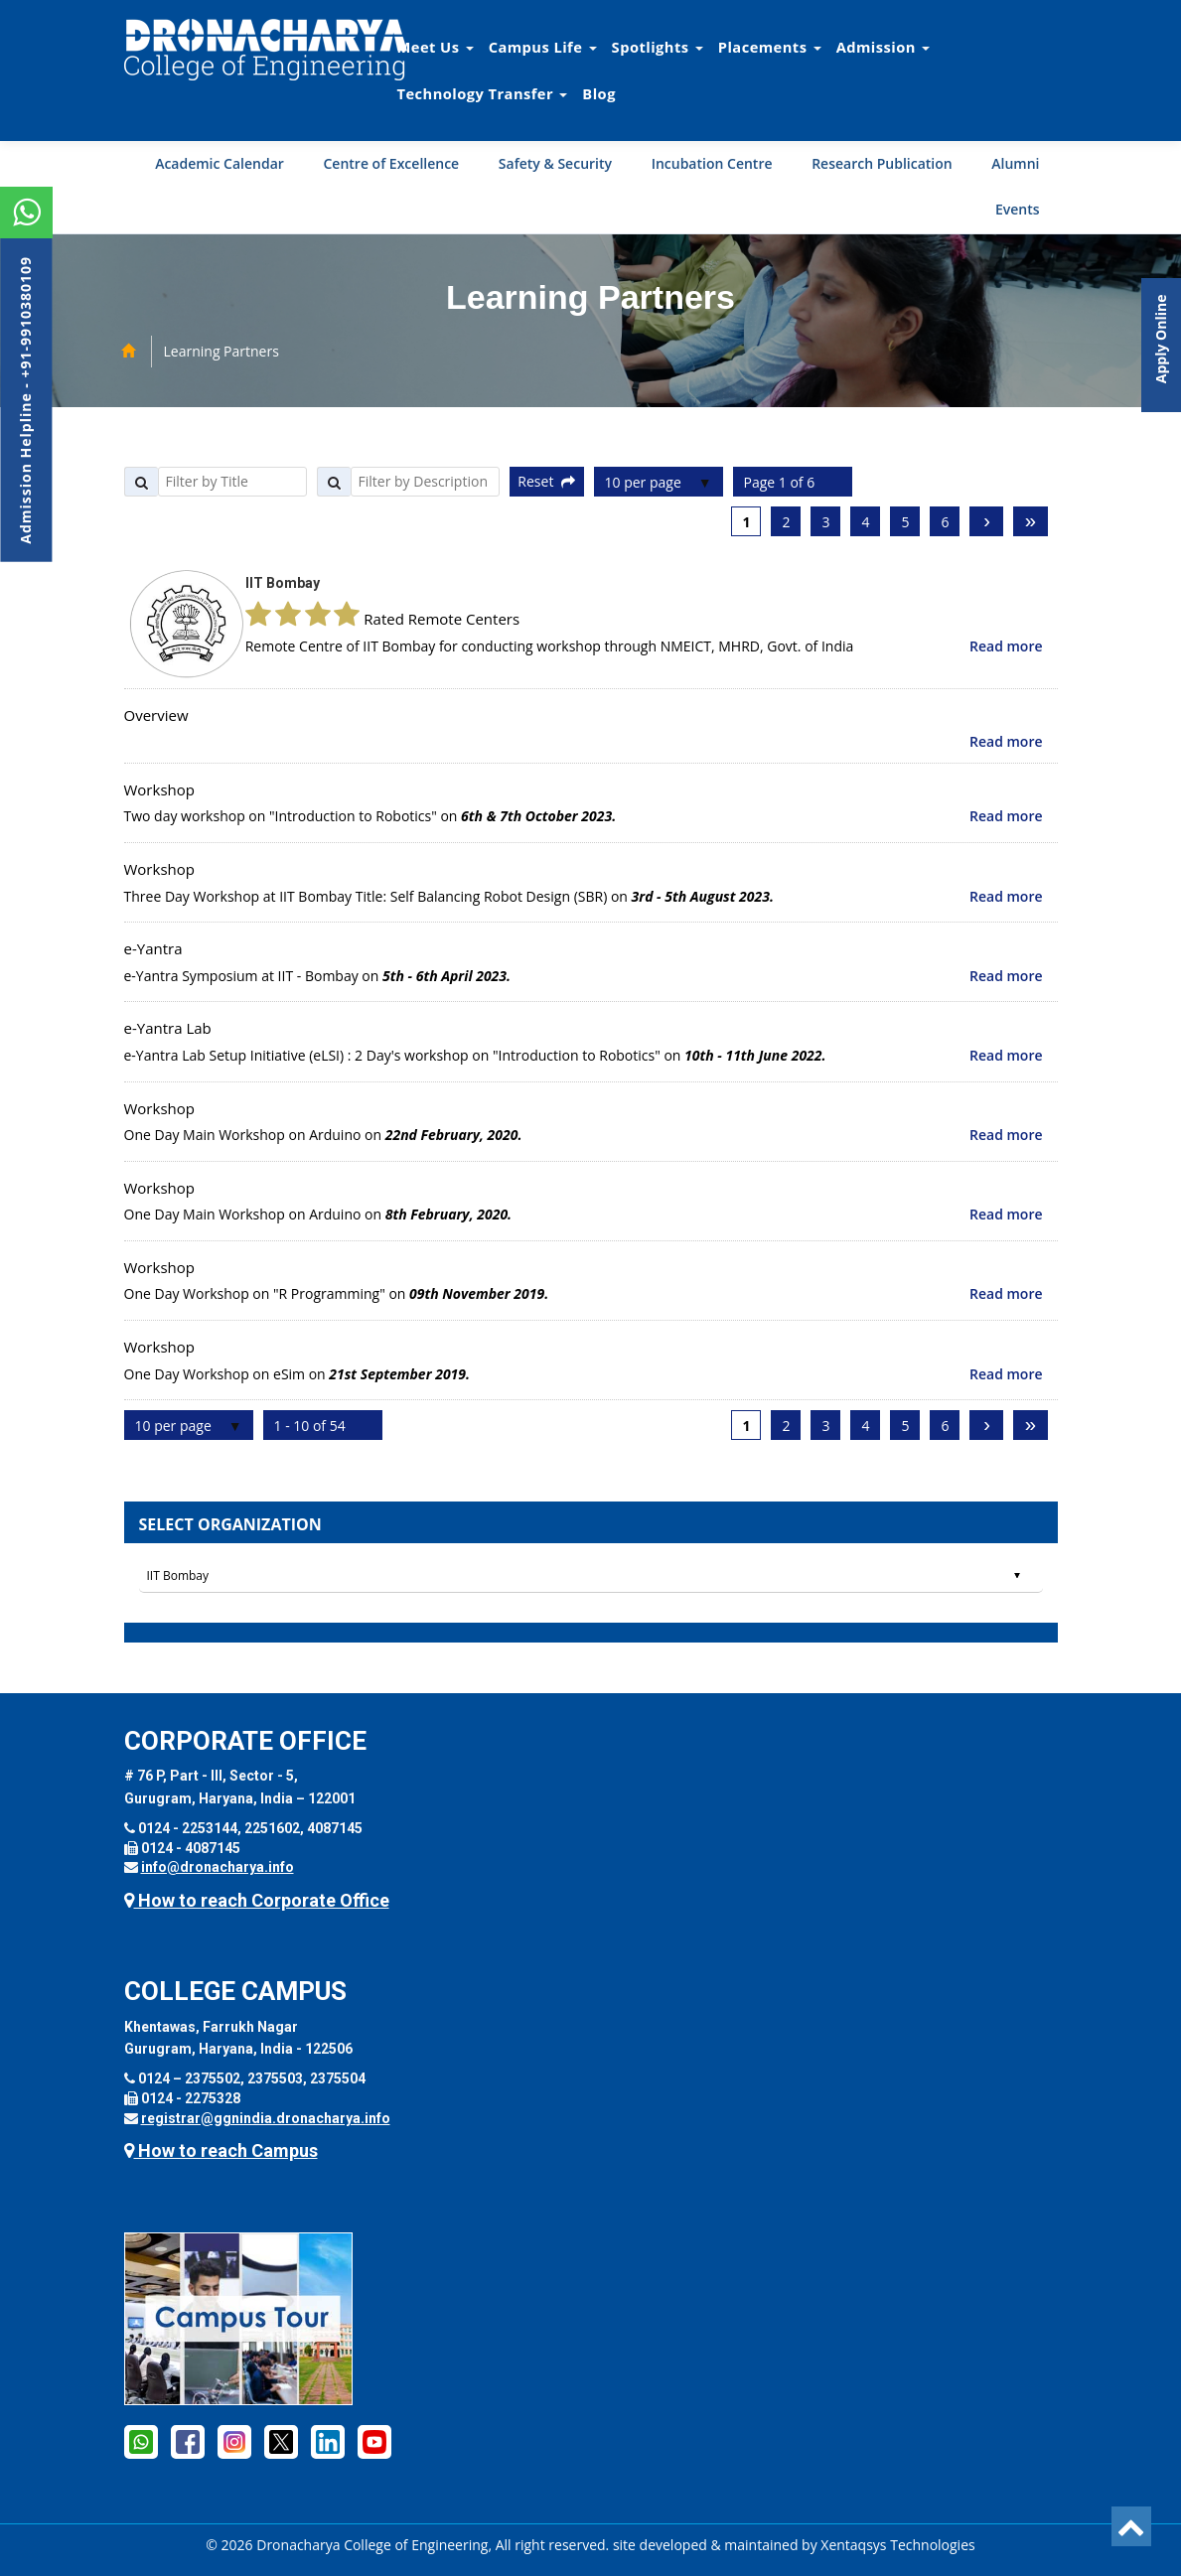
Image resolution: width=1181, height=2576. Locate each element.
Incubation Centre (712, 163)
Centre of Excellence (391, 163)
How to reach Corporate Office (256, 1900)
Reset (545, 481)
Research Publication (882, 163)
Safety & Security (555, 163)
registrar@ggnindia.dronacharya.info (265, 2118)
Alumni (1015, 163)
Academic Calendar (219, 163)
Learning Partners (221, 351)
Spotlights (657, 47)
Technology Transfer (482, 93)
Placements (769, 47)
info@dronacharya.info (217, 1867)
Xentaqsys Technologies (897, 2544)
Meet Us (435, 47)
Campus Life (543, 47)
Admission (883, 47)
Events (1017, 209)
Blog (599, 93)
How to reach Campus (221, 2150)
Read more (1006, 646)
